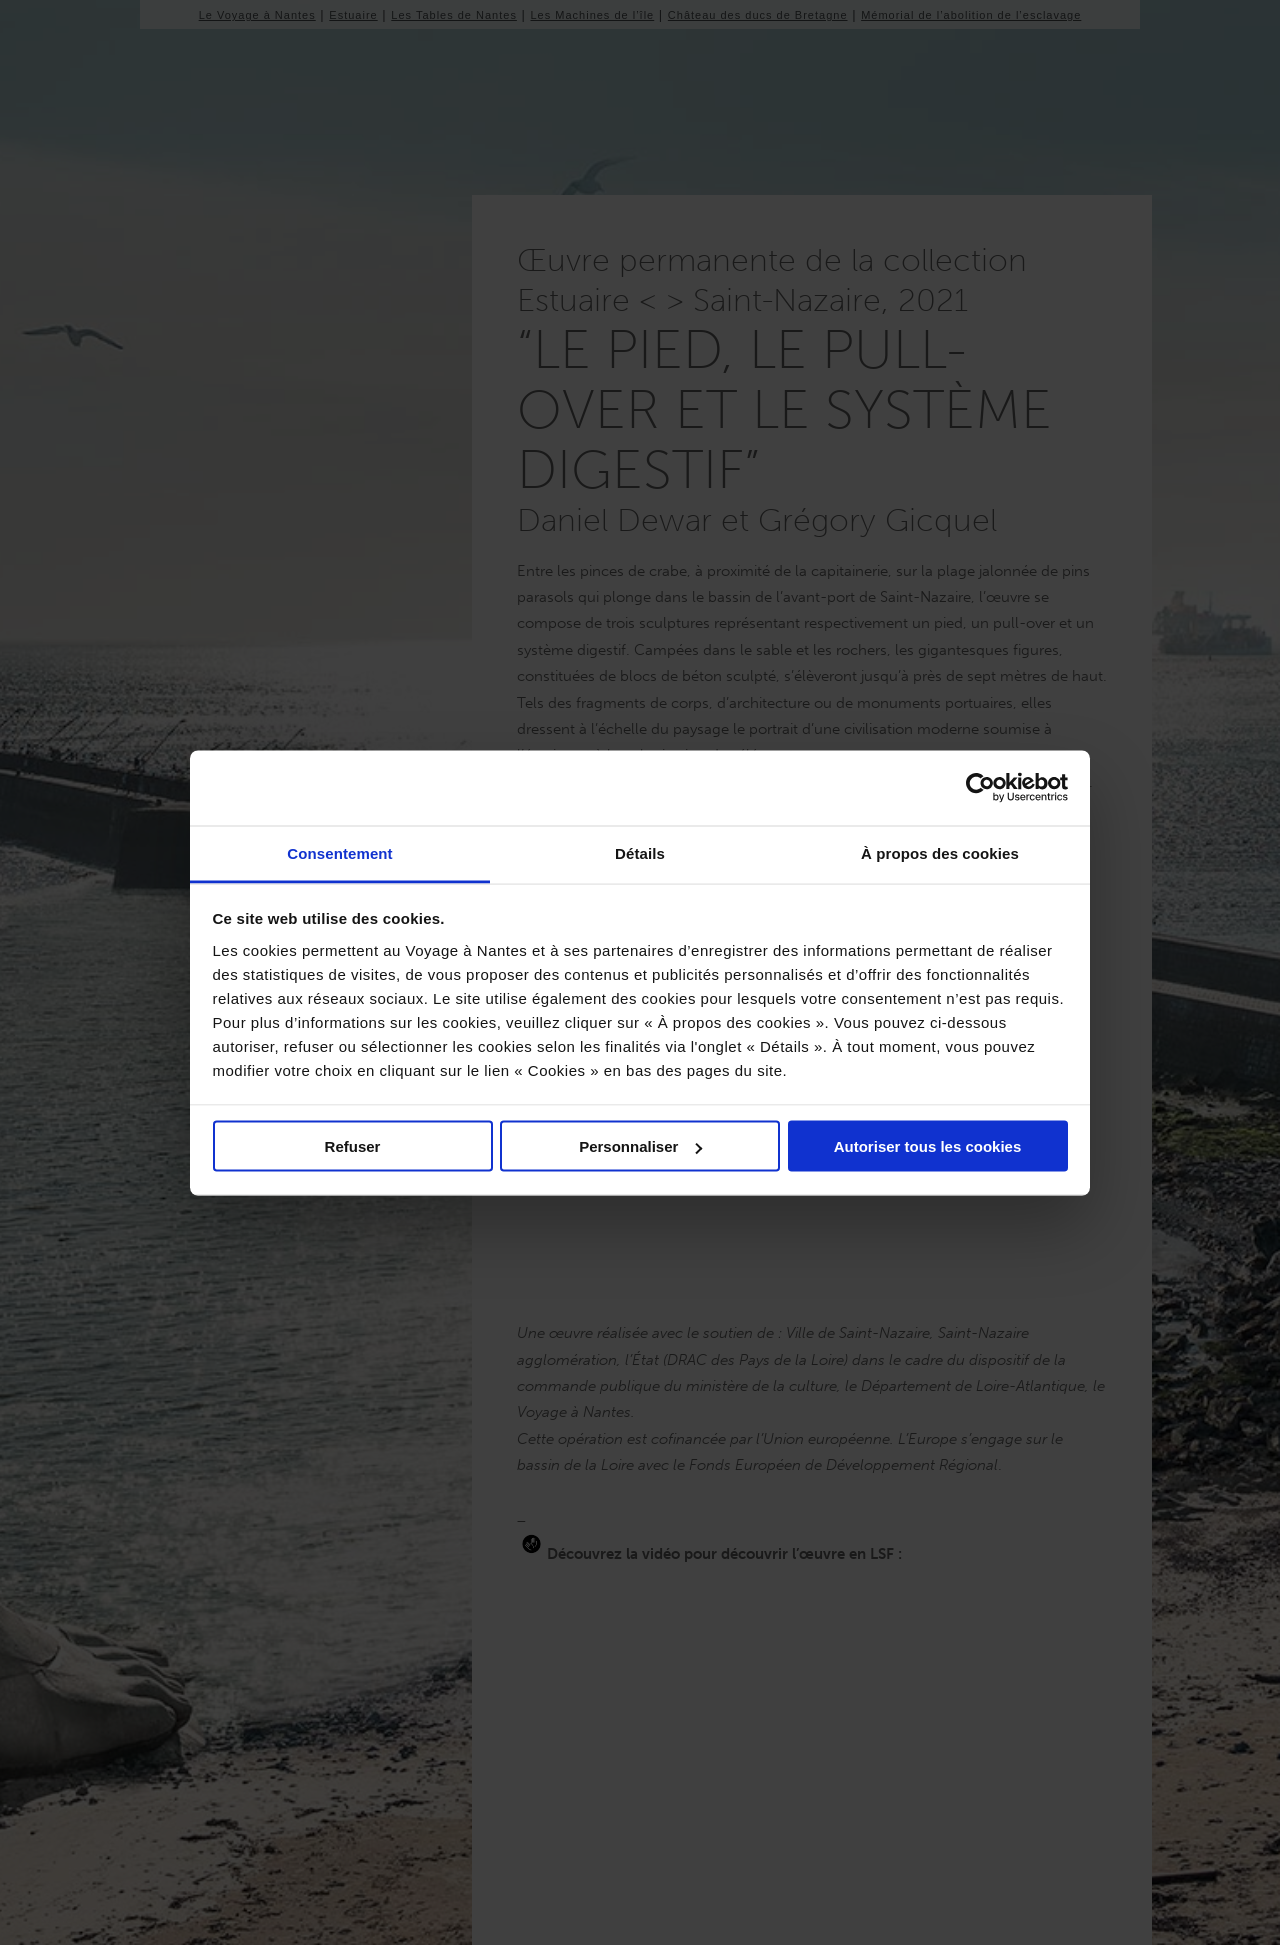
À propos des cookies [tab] (940, 852)
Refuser (353, 1146)
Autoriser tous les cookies (928, 1146)
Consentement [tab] (339, 852)
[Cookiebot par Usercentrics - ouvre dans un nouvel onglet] (980, 788)
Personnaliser (640, 1146)
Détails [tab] (640, 852)
